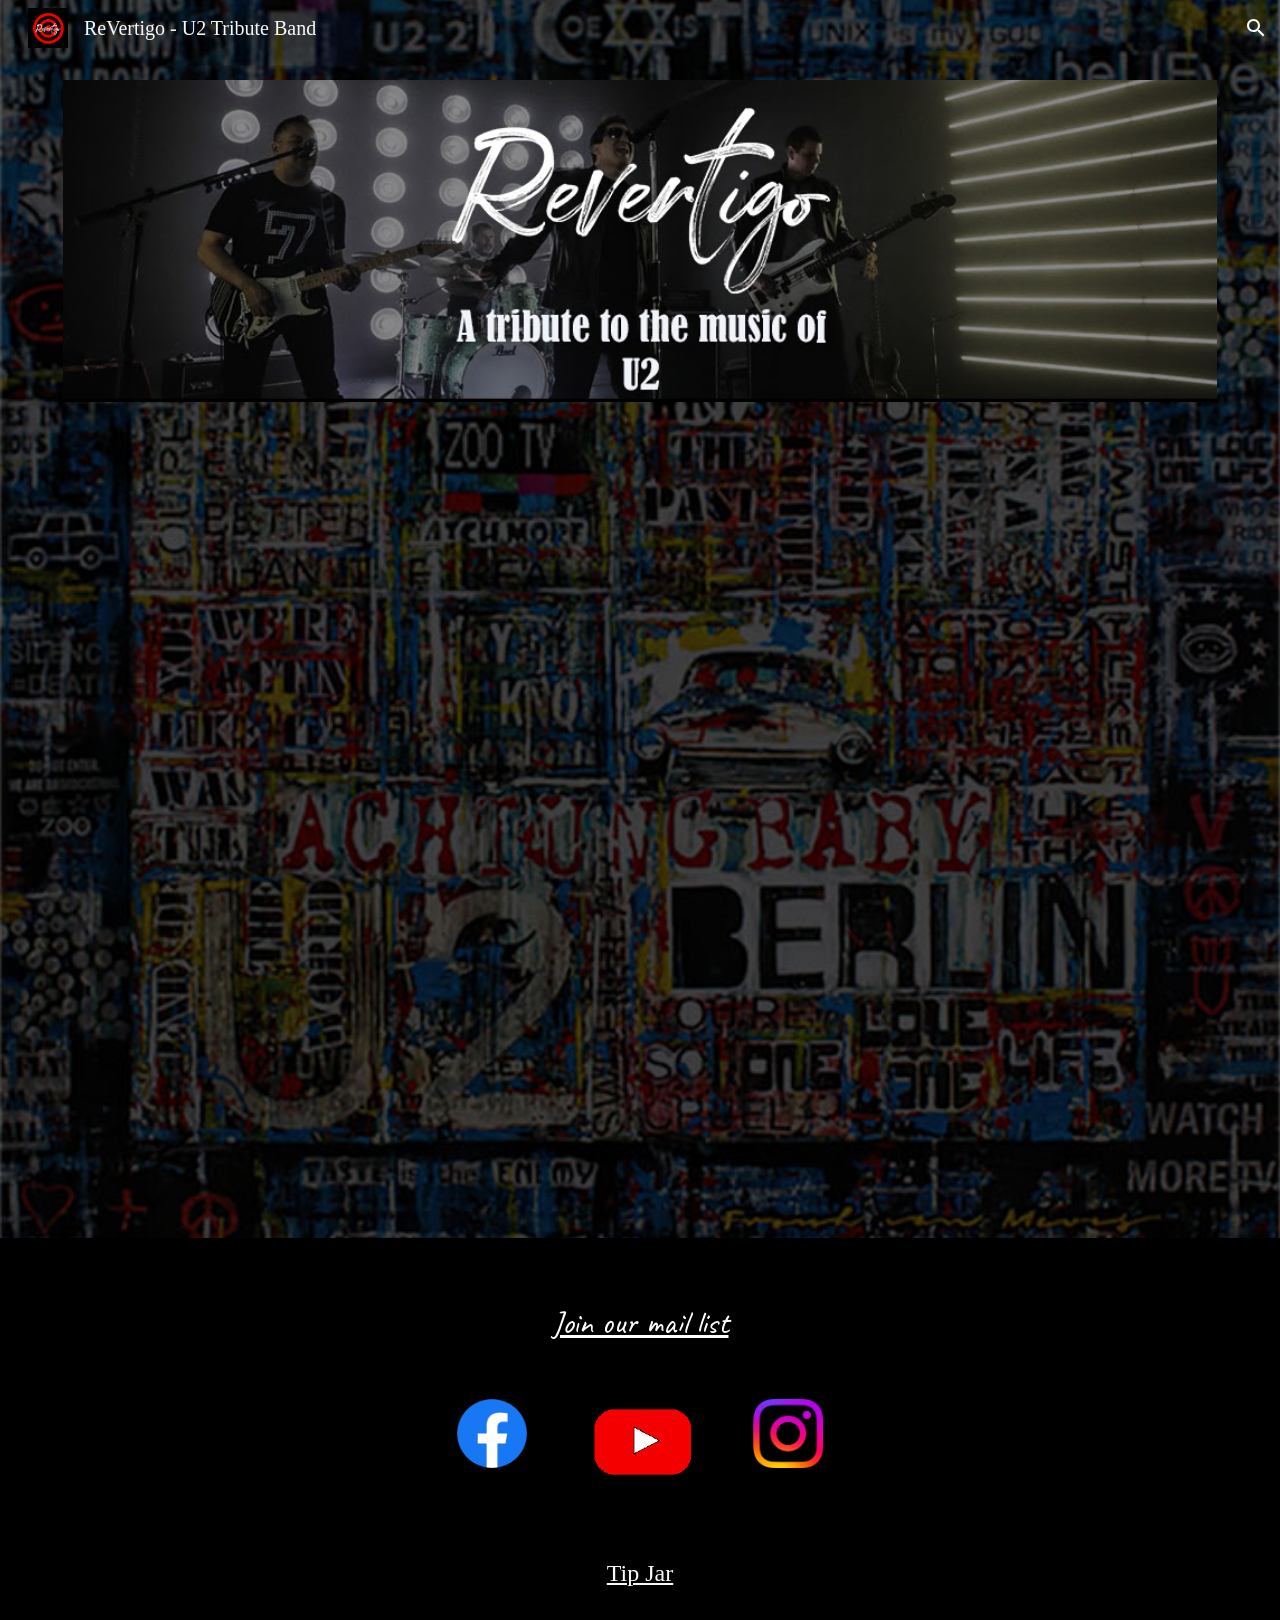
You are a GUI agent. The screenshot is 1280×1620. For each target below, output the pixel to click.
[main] (640, 1306)
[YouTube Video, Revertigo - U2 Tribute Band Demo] (640, 822)
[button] (1256, 28)
